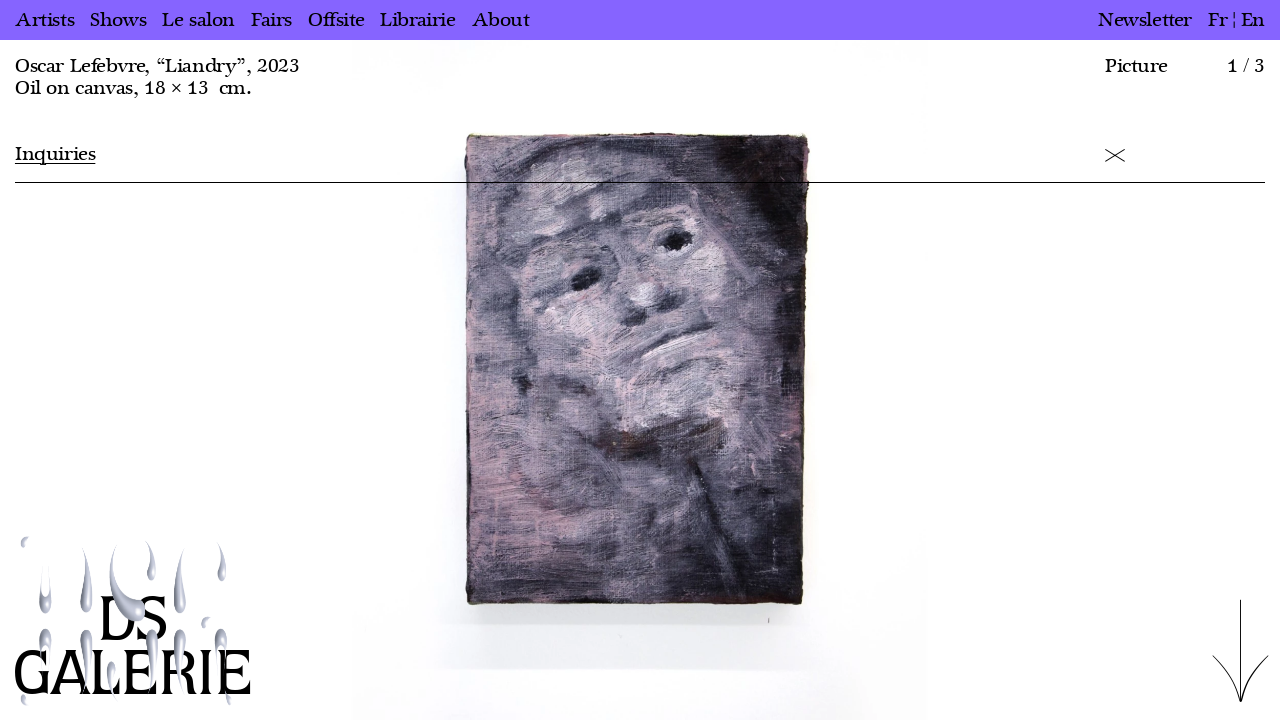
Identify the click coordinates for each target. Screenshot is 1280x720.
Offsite (336, 20)
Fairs (271, 20)
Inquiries (55, 154)
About (501, 20)
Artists (44, 20)
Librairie (417, 20)
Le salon (198, 20)
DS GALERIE (133, 648)
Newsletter (1145, 20)
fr (1217, 20)
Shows (118, 20)
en (1253, 20)
